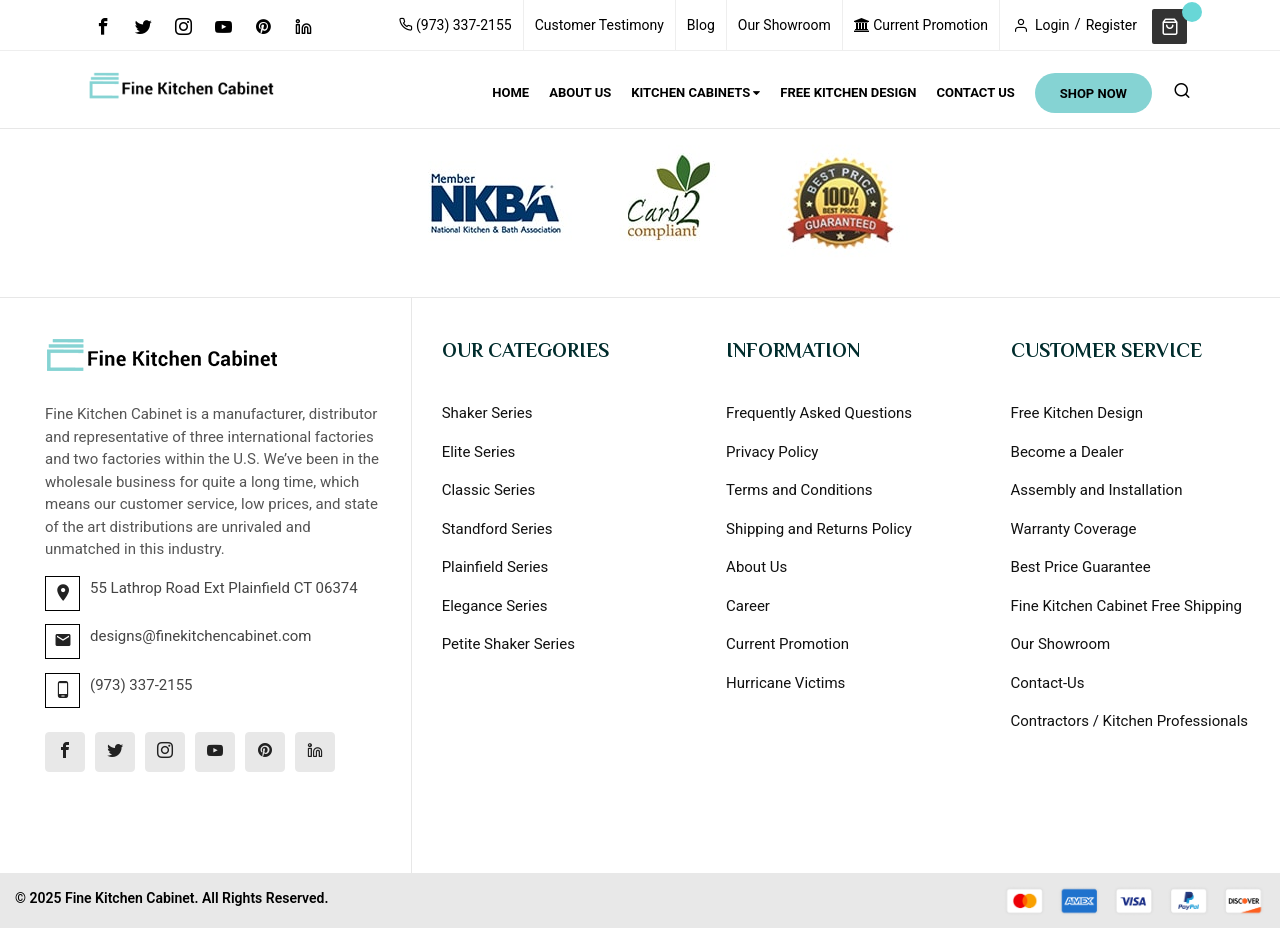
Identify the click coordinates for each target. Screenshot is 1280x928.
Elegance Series (495, 606)
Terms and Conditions (799, 490)
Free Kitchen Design (1077, 413)
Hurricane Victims (785, 683)
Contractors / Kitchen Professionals (1130, 721)
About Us (756, 567)
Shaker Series (487, 413)
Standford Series (497, 529)
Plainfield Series (495, 567)
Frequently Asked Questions (819, 413)
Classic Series (489, 490)
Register (1111, 25)
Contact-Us (1048, 683)
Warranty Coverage (1074, 529)
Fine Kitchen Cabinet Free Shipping (1126, 606)
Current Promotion (921, 25)
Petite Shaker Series (508, 644)
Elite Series (479, 452)
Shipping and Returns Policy (819, 529)
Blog (701, 25)
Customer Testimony (599, 25)
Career (748, 606)
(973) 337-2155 (455, 25)
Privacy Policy (772, 452)
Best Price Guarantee (1081, 567)
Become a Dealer (1067, 452)
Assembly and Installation (1097, 490)
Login (1052, 25)
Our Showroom (784, 25)
